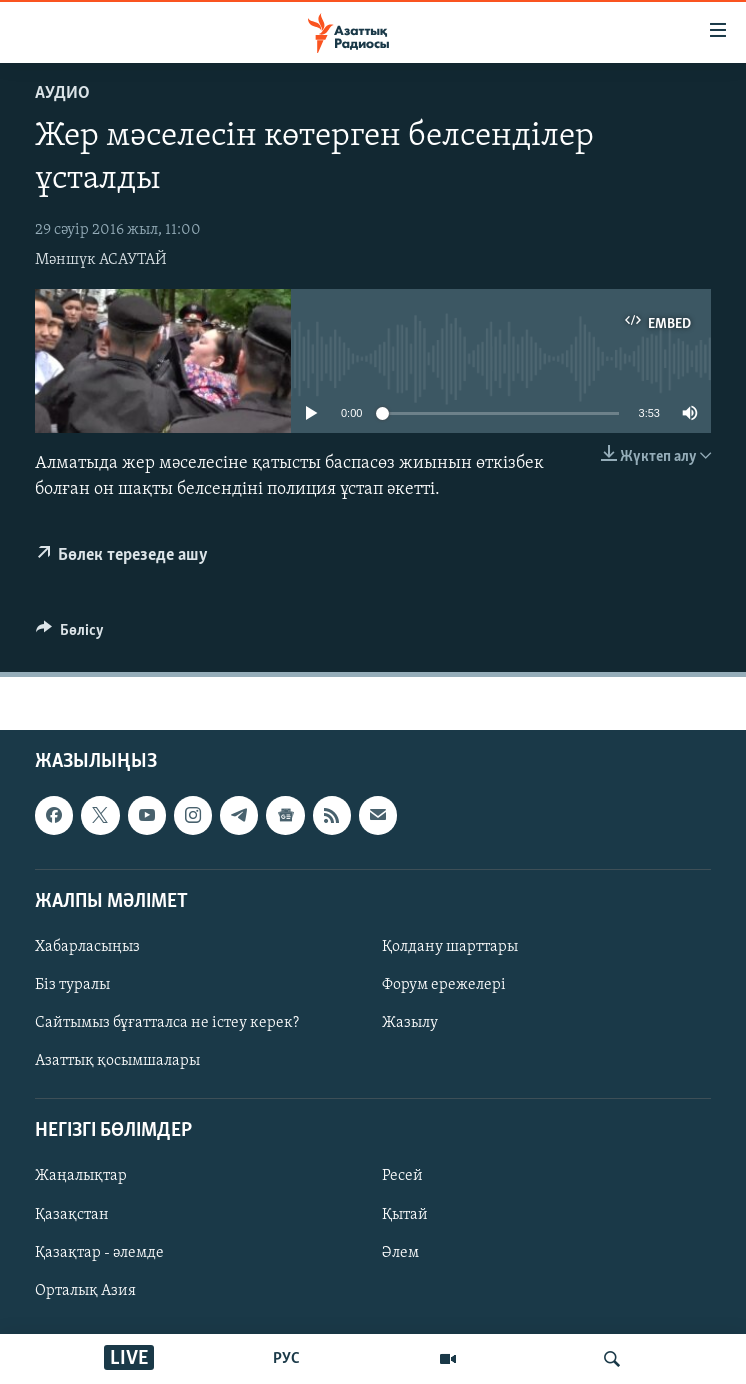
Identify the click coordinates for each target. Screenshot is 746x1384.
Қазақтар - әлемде (99, 1253)
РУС (286, 1359)
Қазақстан (72, 1214)
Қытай (405, 1214)
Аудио (62, 93)
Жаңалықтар (81, 1176)
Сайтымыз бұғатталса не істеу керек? (167, 1023)
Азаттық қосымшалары (117, 1061)
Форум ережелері (444, 985)
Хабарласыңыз (87, 947)
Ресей (402, 1176)
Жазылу (410, 1023)
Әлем (400, 1253)
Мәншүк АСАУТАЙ (101, 260)
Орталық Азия (85, 1291)
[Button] (70, 635)
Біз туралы (72, 985)
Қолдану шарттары (450, 947)
